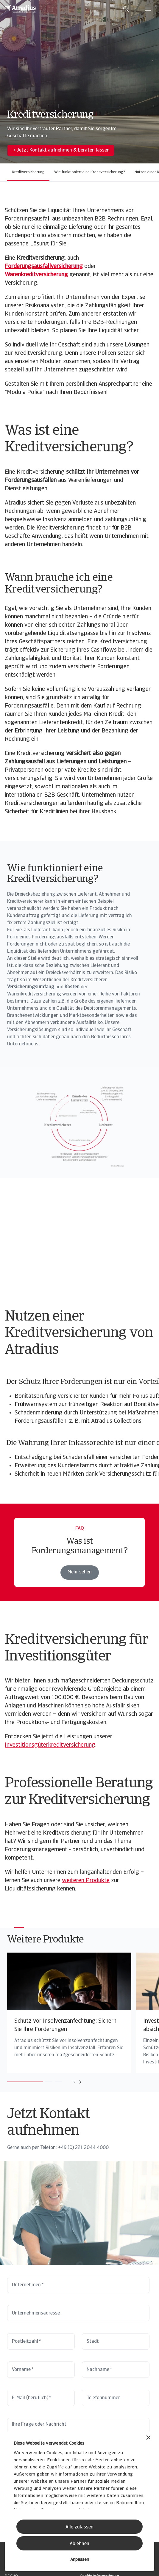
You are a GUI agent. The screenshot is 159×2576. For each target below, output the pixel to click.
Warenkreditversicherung (36, 275)
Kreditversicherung (28, 172)
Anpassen (79, 2560)
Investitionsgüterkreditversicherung (50, 1745)
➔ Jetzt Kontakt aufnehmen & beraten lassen (61, 150)
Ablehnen (79, 2544)
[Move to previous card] (74, 2082)
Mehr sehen (80, 1572)
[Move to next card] (80, 2082)
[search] (125, 8)
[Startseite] (20, 9)
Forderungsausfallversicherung (44, 267)
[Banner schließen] (148, 2438)
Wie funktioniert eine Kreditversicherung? (89, 172)
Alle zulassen (79, 2527)
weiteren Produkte (86, 1881)
